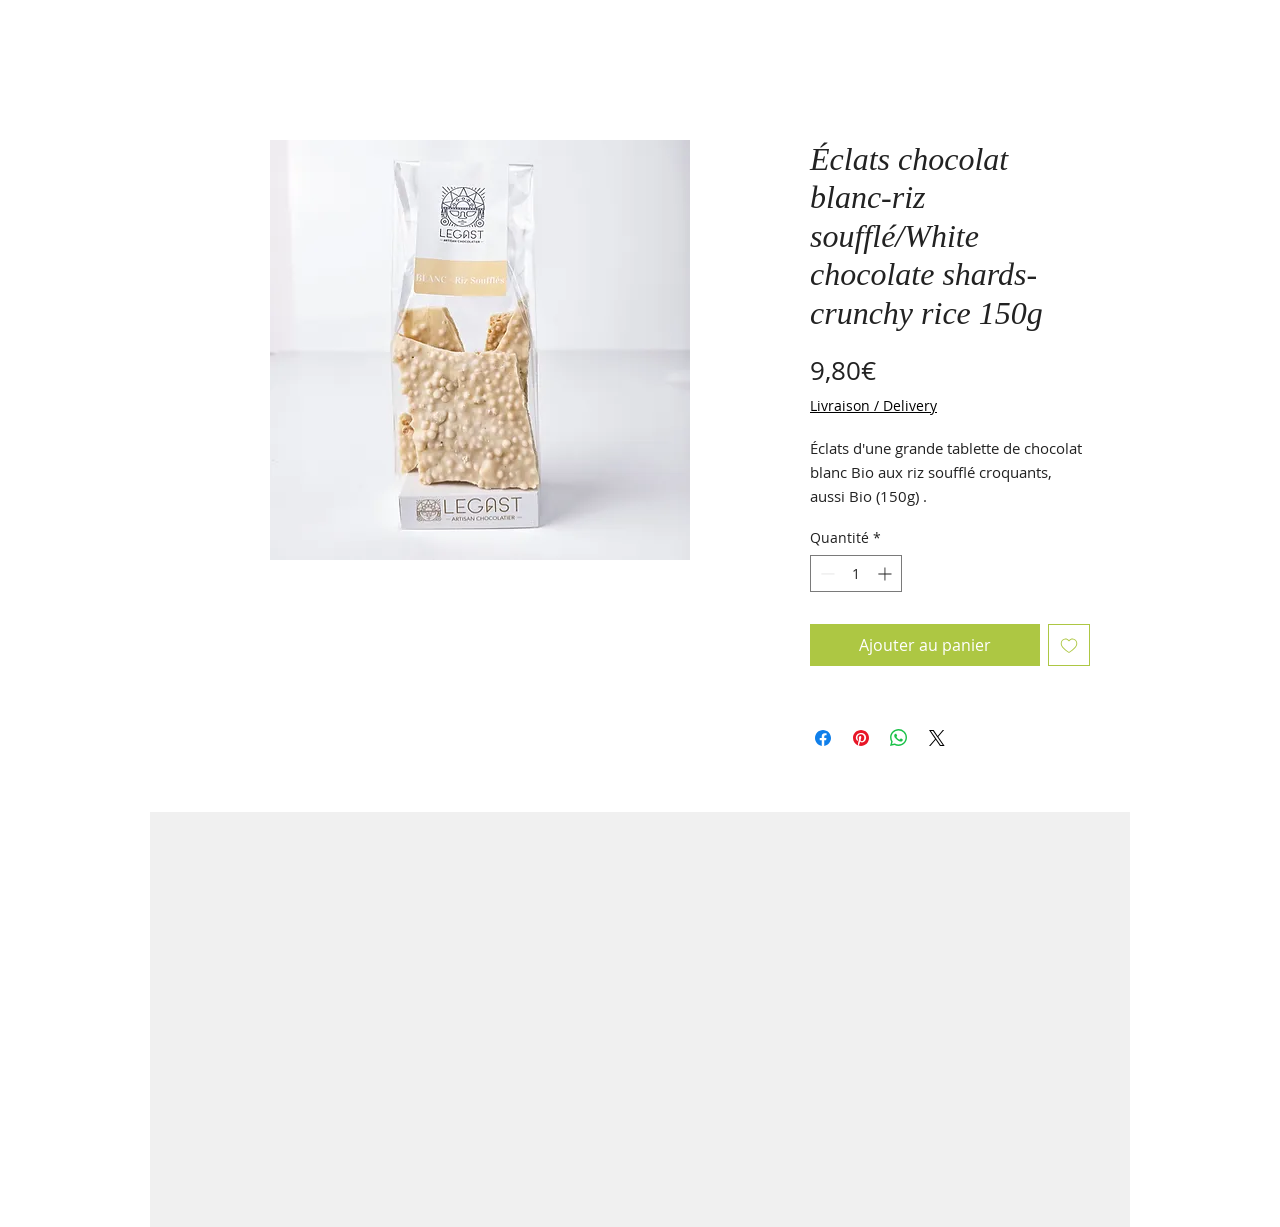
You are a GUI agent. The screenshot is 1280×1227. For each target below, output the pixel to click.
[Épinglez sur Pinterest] (861, 738)
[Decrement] (825, 573)
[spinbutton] (856, 573)
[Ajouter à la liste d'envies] (1069, 645)
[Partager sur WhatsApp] (899, 738)
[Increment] (886, 573)
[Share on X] (937, 738)
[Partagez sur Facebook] (823, 738)
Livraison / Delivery (873, 405)
